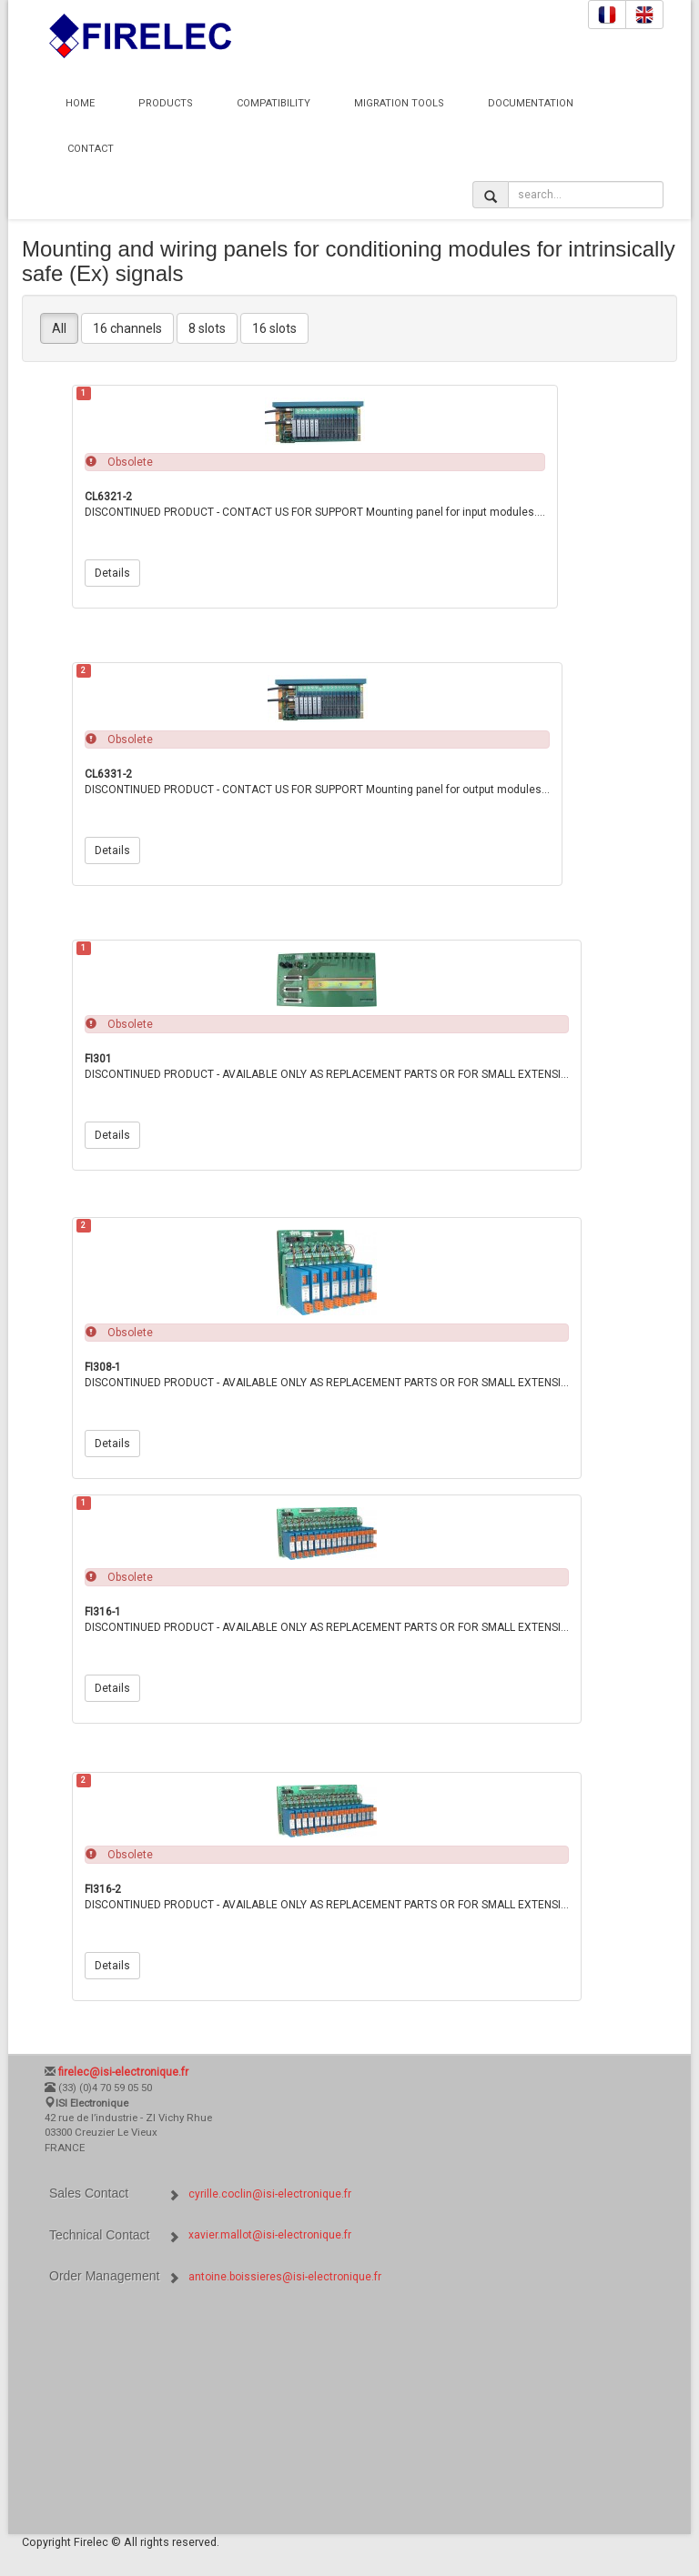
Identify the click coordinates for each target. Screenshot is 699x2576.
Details (112, 573)
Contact (90, 149)
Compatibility (273, 103)
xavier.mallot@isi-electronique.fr (269, 2235)
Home (80, 103)
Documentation (530, 103)
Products (165, 103)
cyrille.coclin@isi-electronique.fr (269, 2194)
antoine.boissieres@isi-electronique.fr (284, 2276)
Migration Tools (399, 103)
